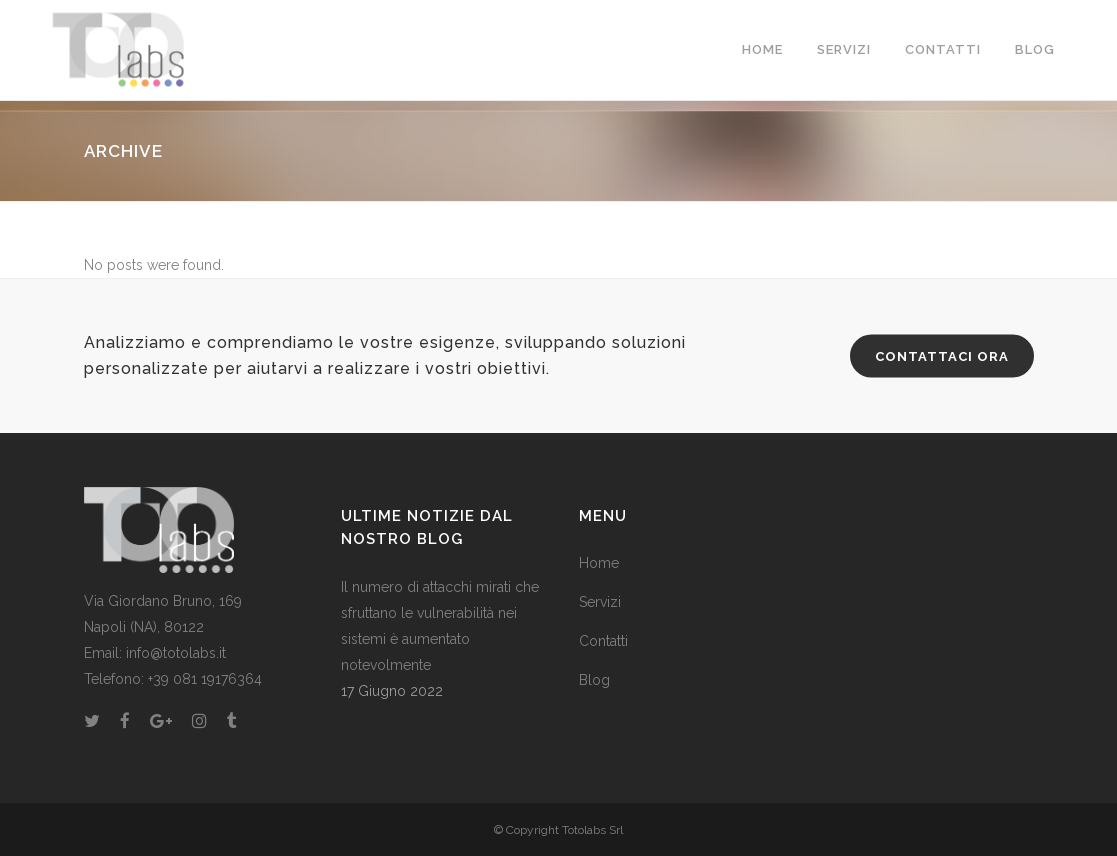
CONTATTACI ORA (942, 356)
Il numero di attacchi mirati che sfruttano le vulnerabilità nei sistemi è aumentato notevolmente (440, 626)
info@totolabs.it (176, 653)
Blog (594, 680)
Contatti (603, 641)
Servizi (600, 602)
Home (599, 563)
